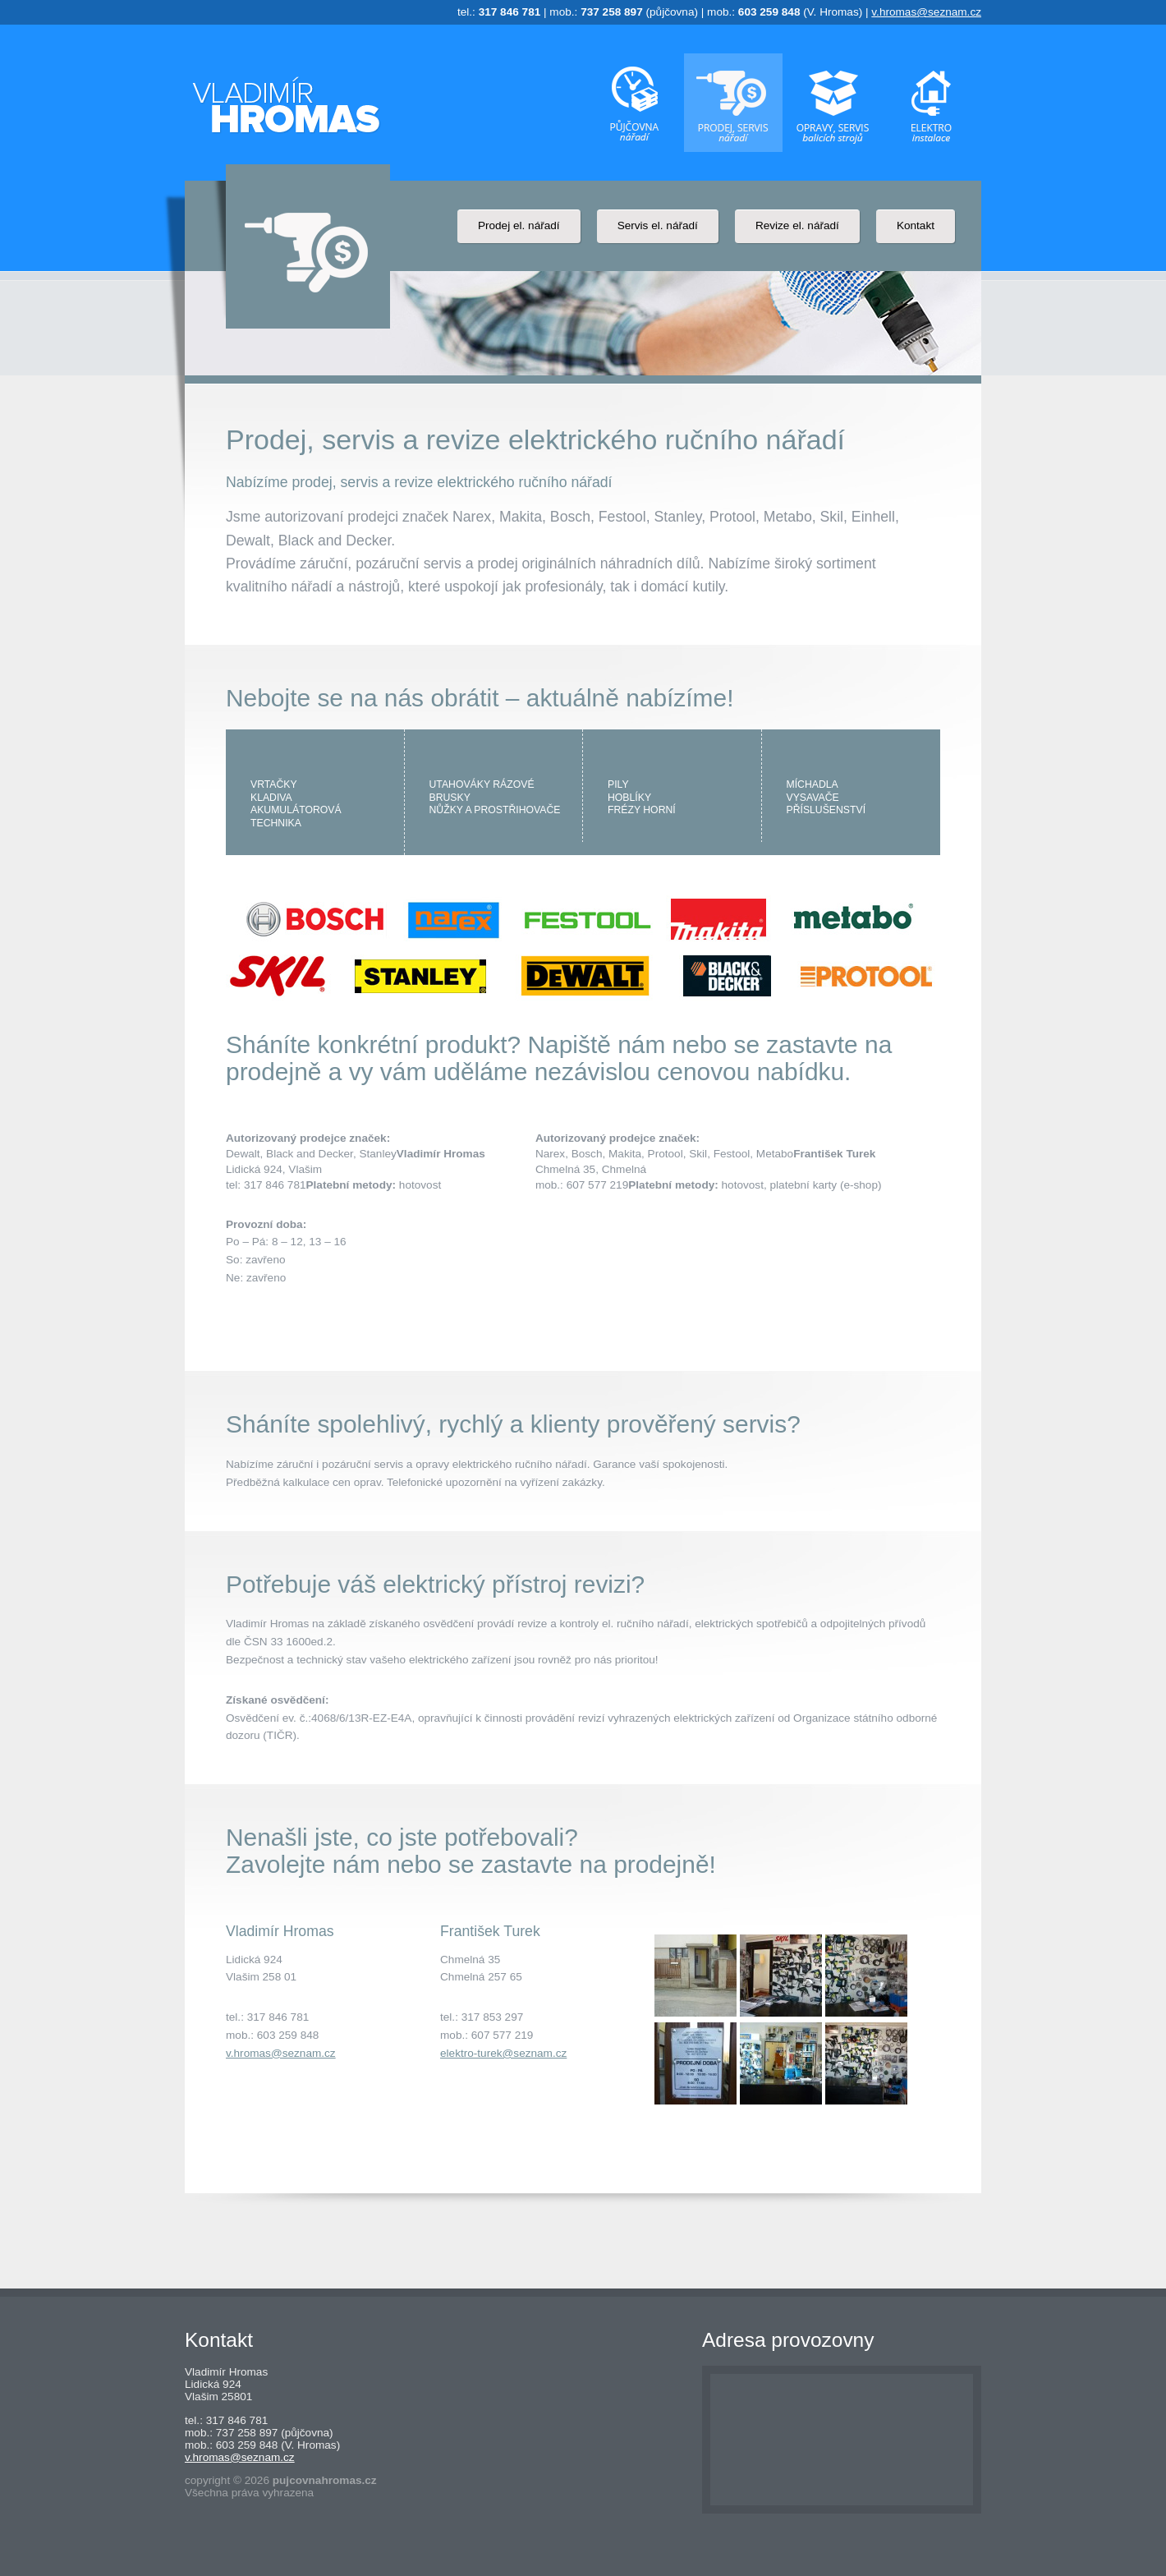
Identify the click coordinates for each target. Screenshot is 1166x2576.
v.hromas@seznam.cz (926, 12)
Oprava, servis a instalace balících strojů (832, 102)
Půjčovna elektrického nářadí (634, 102)
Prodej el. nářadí (519, 225)
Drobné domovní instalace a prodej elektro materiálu (932, 102)
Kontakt (915, 225)
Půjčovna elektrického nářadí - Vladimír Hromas (285, 105)
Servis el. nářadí (657, 225)
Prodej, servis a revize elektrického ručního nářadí (733, 102)
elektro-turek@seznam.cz (503, 2053)
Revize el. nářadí (797, 225)
